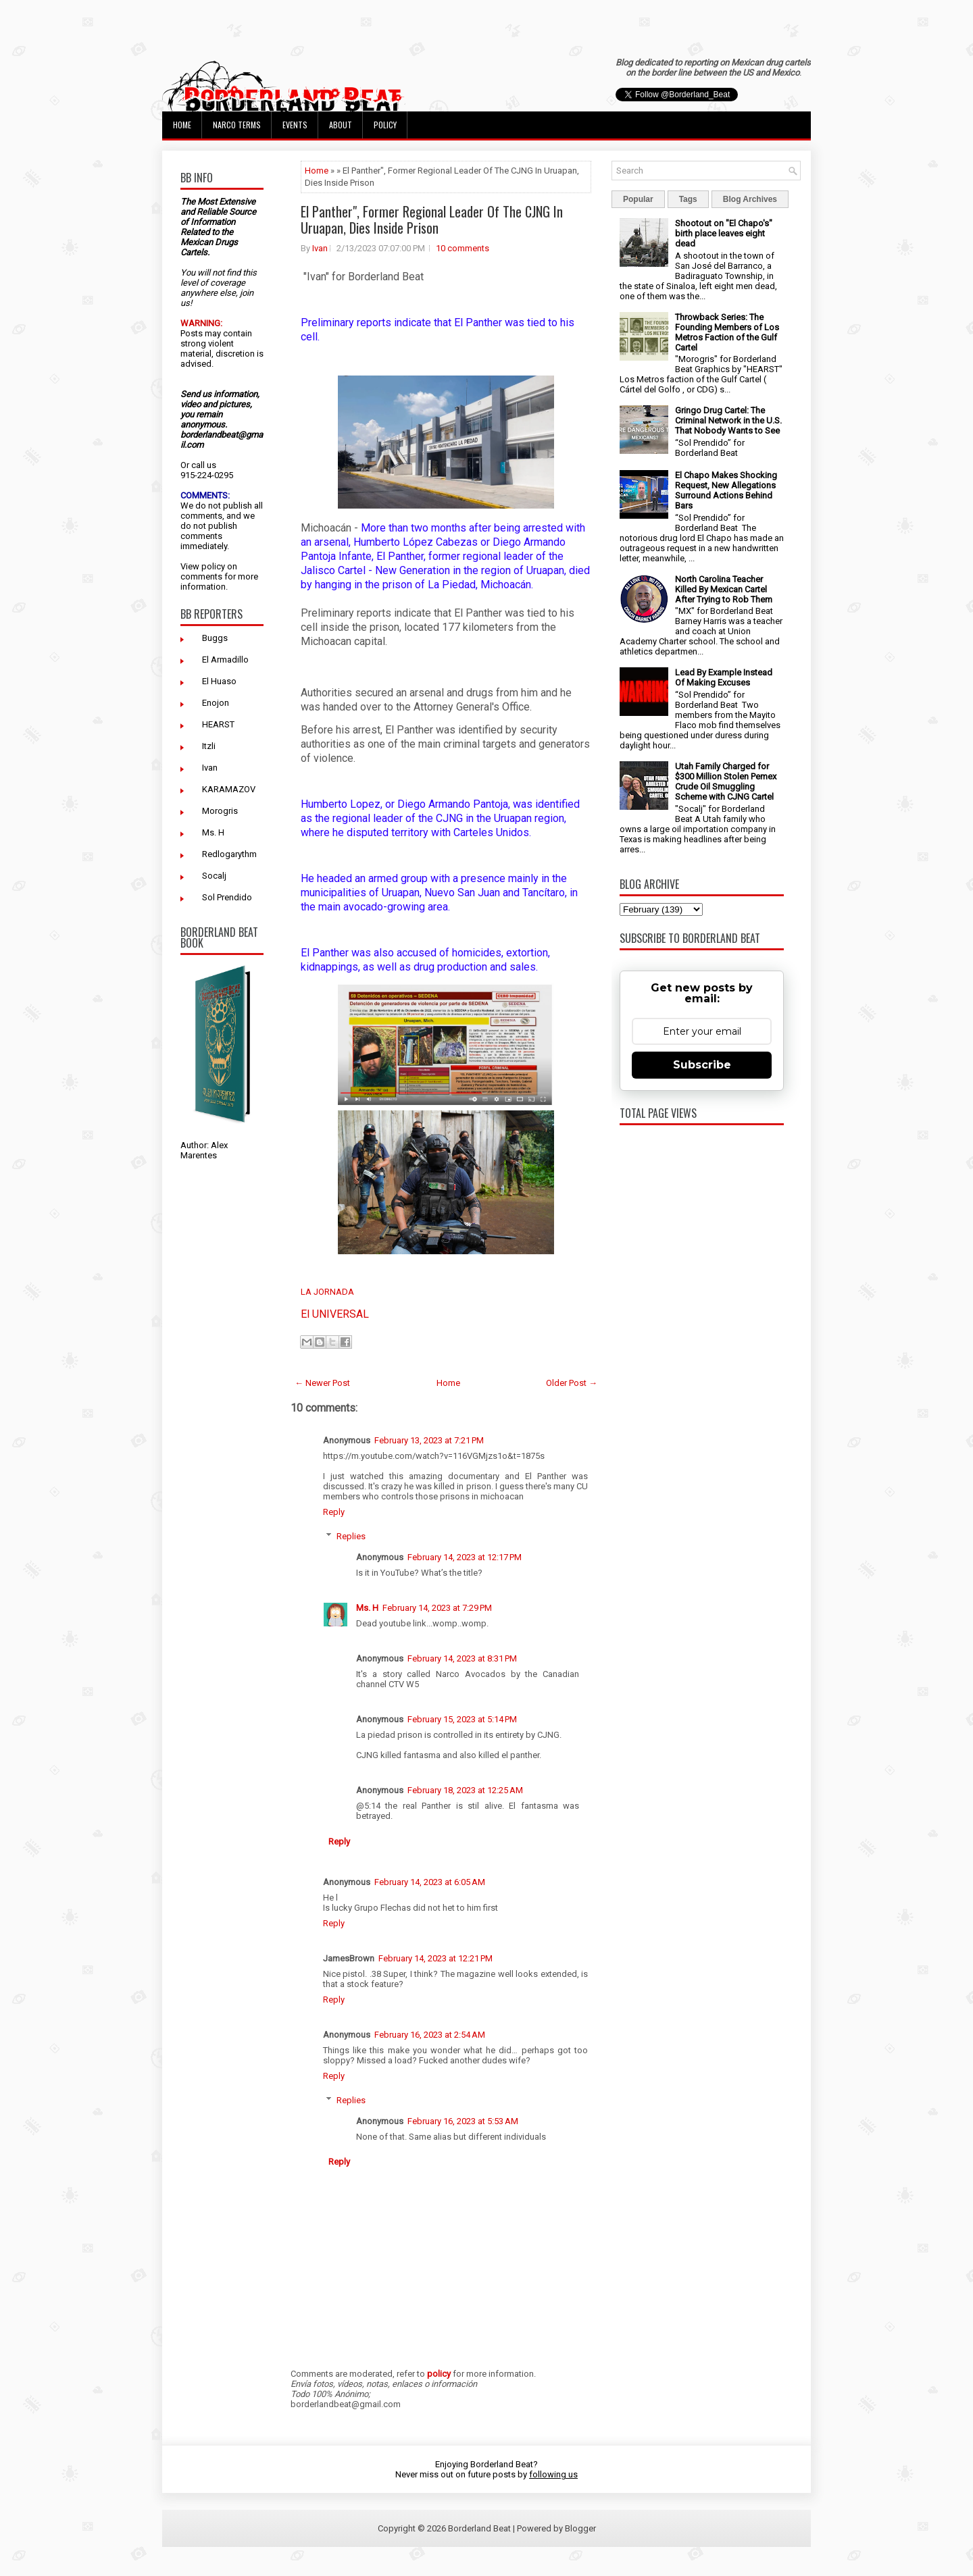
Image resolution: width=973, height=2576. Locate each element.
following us (553, 2474)
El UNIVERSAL (335, 1314)
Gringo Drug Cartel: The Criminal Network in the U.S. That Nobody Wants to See (728, 420)
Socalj (214, 876)
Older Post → (571, 1383)
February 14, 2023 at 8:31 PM (462, 1658)
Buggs (215, 638)
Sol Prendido (227, 897)
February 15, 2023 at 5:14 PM (462, 1719)
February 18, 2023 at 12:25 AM (465, 1790)
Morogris (220, 811)
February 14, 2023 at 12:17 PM (464, 1557)
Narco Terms (237, 124)
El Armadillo (225, 659)
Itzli (209, 746)
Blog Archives (750, 199)
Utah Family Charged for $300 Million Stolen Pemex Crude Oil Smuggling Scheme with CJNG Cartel (725, 781)
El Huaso (219, 681)
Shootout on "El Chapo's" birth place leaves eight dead (723, 233)
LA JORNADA (327, 1292)
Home (182, 124)
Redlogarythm (229, 854)
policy (213, 566)
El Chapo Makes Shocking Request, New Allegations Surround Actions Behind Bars (726, 490)
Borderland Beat (479, 2528)
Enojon (215, 703)
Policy (385, 124)
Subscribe (702, 1064)
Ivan (210, 768)
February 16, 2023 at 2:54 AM (429, 2035)
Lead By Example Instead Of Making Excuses (723, 677)
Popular (638, 199)
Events (294, 124)
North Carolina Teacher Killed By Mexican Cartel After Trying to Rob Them (723, 589)
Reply (334, 1512)
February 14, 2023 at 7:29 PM (437, 1608)
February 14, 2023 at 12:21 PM (435, 1958)
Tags (688, 199)
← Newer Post (322, 1383)
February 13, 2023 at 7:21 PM (429, 1440)
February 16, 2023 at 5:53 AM (462, 2121)
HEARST (218, 724)
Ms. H (213, 832)
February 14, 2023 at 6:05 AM (429, 1882)
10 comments (462, 248)
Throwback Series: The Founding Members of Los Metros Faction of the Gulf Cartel (727, 332)
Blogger (580, 2528)
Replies (351, 1536)
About (340, 124)
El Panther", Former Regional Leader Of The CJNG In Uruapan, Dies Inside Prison (432, 219)
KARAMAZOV (228, 789)
